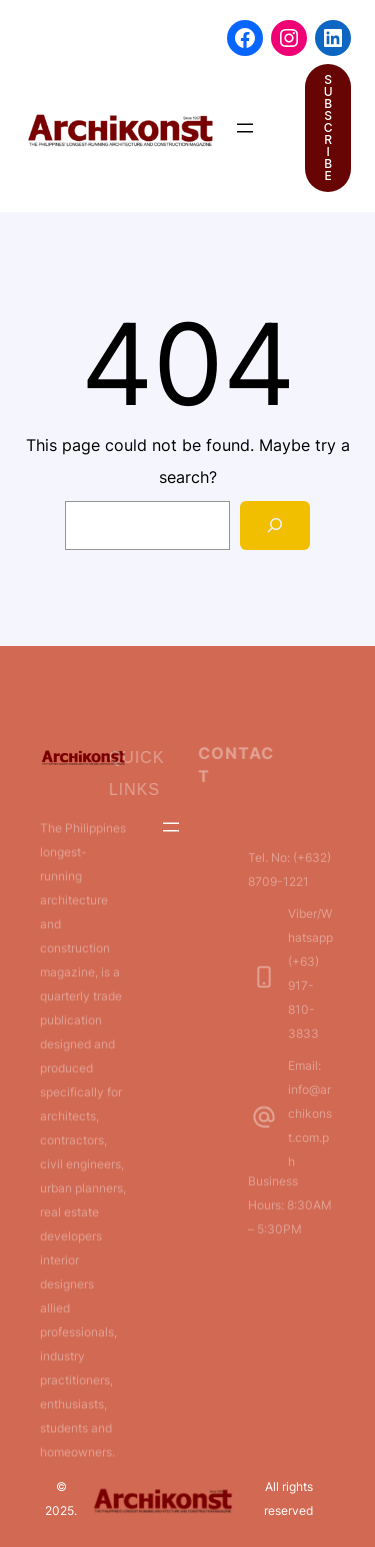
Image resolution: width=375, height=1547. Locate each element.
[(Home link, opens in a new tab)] (120, 128)
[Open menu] (245, 128)
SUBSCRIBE (328, 127)
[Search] (275, 525)
